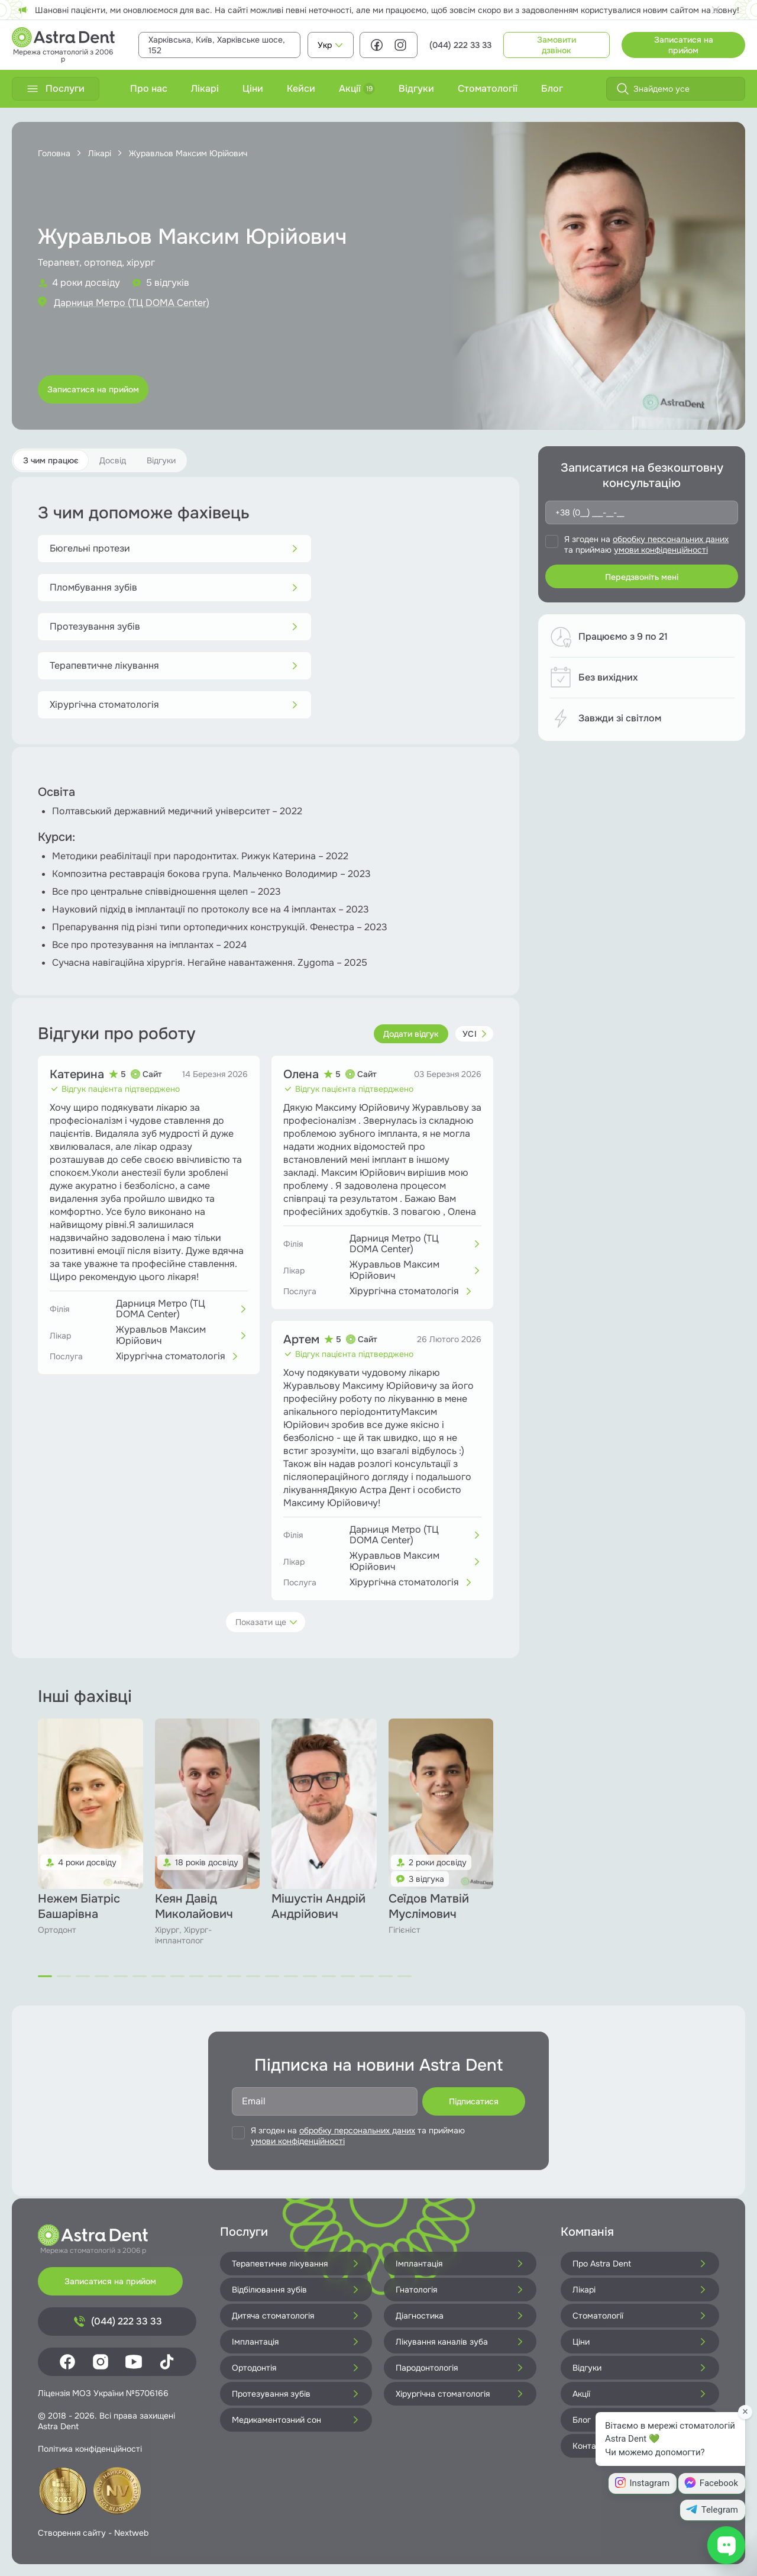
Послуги (56, 88)
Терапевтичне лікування (174, 665)
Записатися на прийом (683, 45)
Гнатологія (460, 2289)
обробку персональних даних (671, 539)
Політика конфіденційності (90, 2448)
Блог (552, 88)
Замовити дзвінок (556, 45)
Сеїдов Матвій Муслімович (429, 1906)
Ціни (252, 88)
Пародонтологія (460, 2367)
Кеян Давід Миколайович (194, 1906)
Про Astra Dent (639, 2263)
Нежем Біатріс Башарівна (79, 1906)
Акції (357, 88)
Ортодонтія (296, 2367)
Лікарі (205, 88)
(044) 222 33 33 (460, 45)
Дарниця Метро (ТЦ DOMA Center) (131, 302)
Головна (54, 153)
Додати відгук (411, 1034)
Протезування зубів (174, 626)
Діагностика (460, 2315)
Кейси (301, 88)
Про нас (148, 88)
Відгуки (416, 88)
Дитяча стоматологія (296, 2315)
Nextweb (131, 2532)
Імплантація (460, 2263)
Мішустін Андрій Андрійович (318, 1906)
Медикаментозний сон (296, 2419)
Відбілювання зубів (296, 2289)
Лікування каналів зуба (460, 2341)
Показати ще (266, 1622)
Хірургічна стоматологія (174, 704)
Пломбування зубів (174, 587)
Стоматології (487, 88)
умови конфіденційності (661, 549)
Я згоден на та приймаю (646, 544)
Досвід (112, 460)
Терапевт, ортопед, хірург (96, 262)
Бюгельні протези (174, 548)
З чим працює (51, 460)
